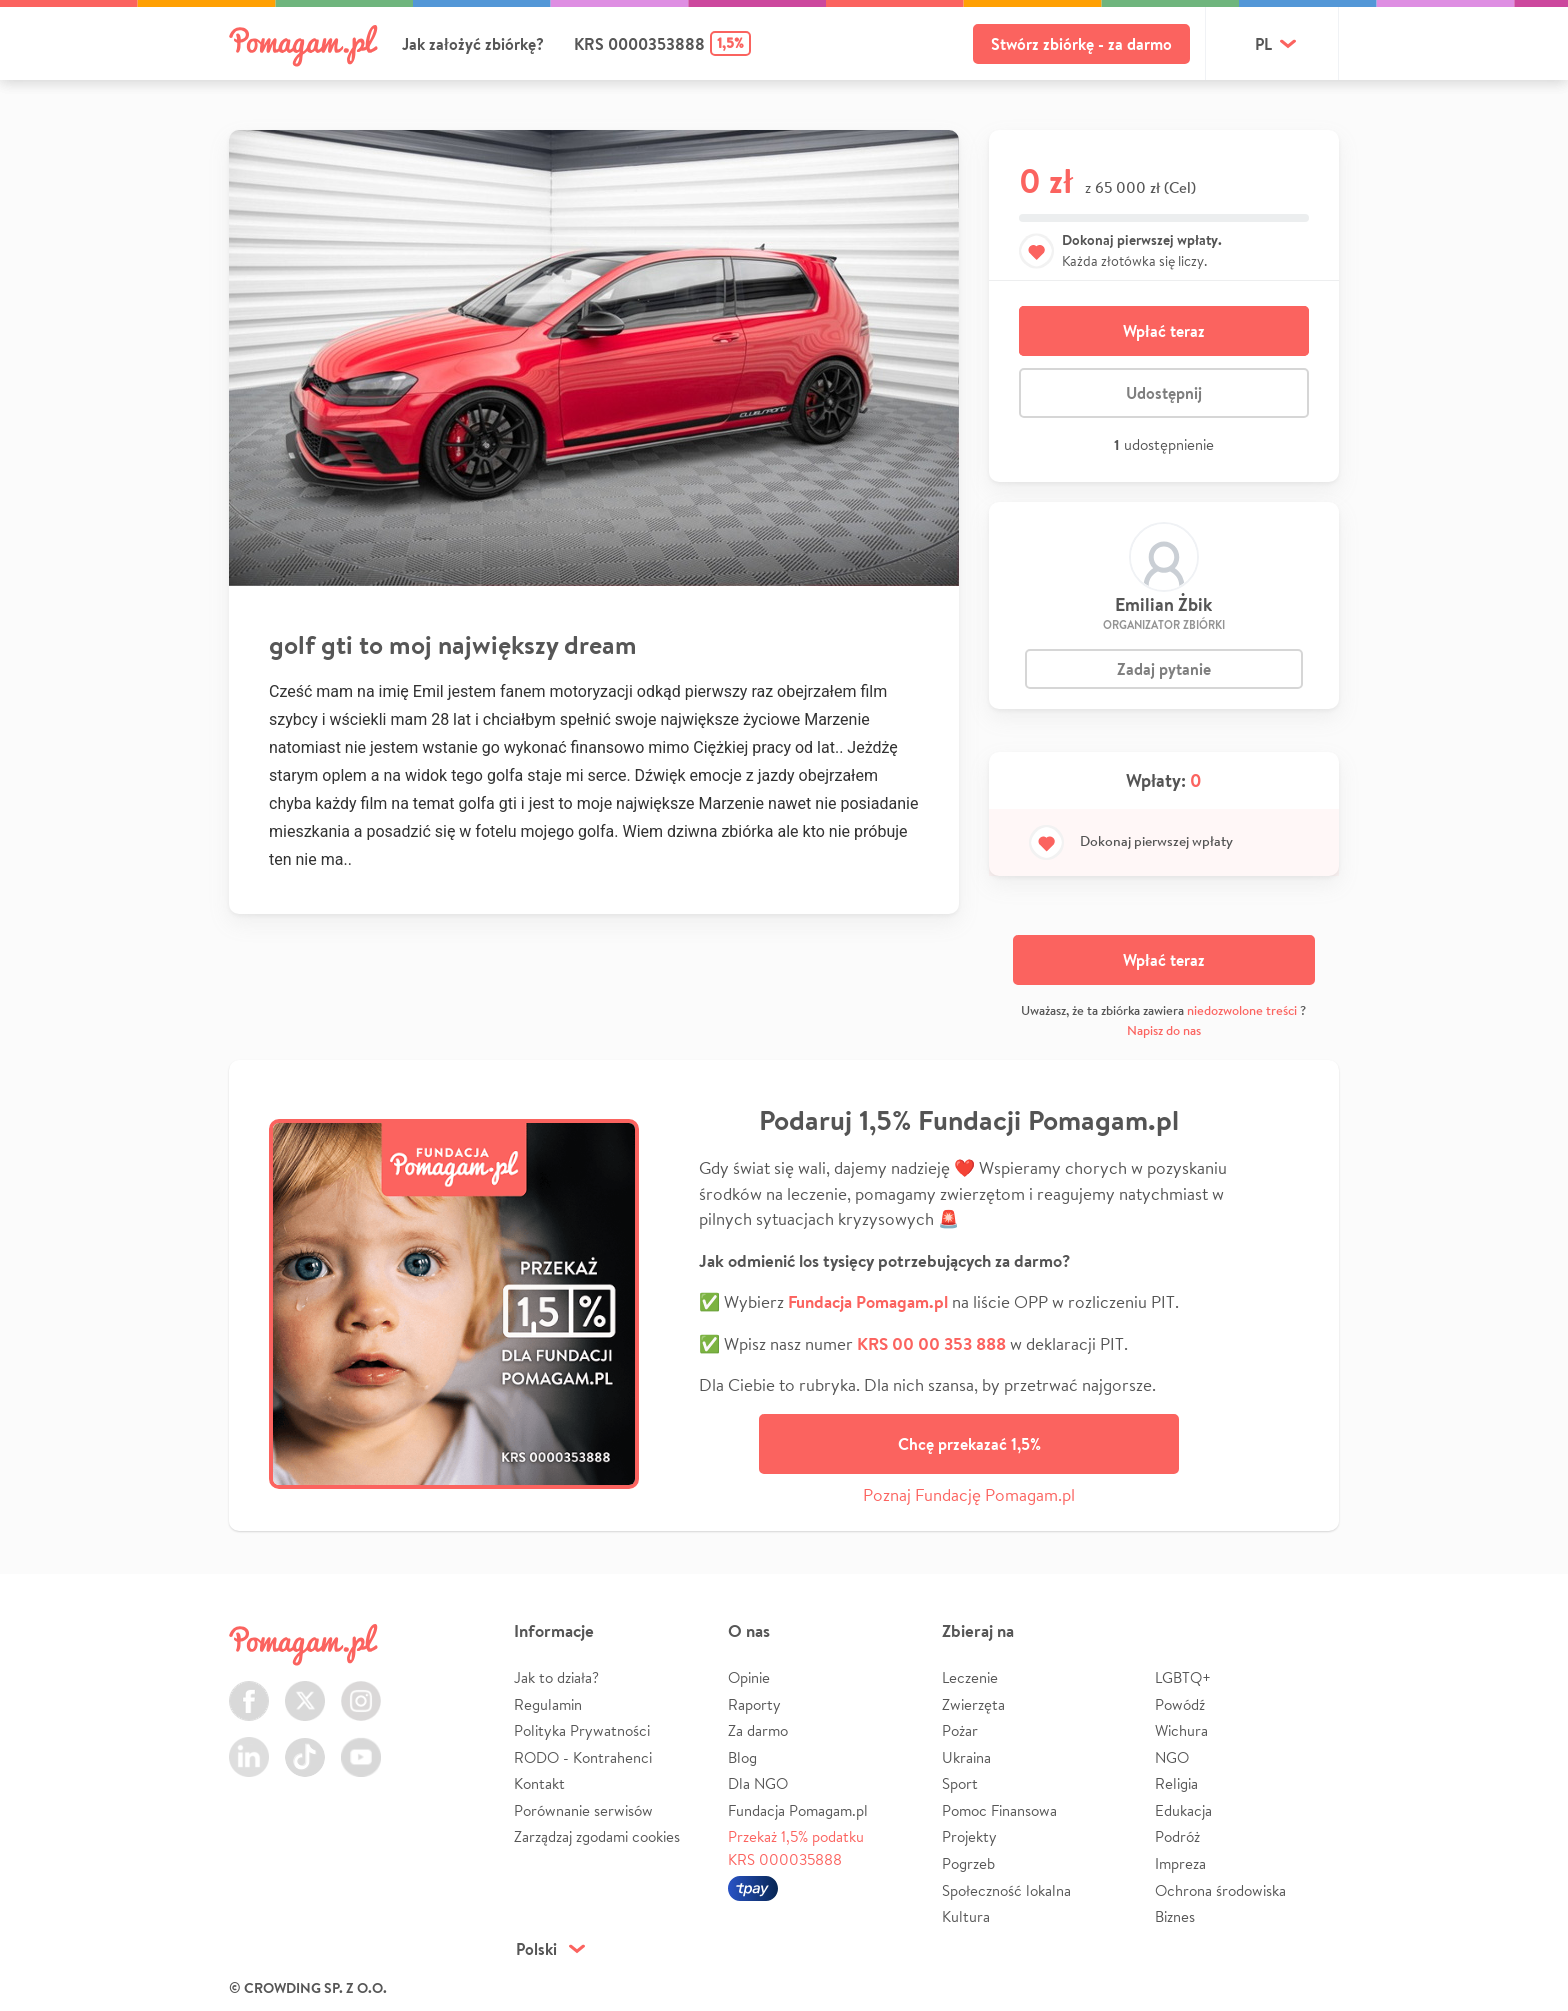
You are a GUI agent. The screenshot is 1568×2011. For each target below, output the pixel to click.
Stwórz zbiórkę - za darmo (1081, 44)
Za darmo (758, 1730)
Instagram (361, 1689)
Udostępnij (1164, 393)
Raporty (754, 1704)
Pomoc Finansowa (999, 1810)
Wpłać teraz (1164, 331)
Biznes (1175, 1916)
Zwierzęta (973, 1704)
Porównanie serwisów (583, 1810)
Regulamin (548, 1704)
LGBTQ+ (1183, 1677)
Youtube (361, 1745)
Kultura (966, 1916)
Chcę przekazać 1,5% (969, 1444)
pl (1263, 44)
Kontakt (539, 1783)
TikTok (305, 1745)
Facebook (249, 1689)
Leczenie (970, 1677)
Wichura (1181, 1730)
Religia (1176, 1783)
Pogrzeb (968, 1863)
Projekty (969, 1836)
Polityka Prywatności (582, 1730)
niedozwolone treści (1242, 1010)
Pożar (960, 1730)
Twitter (305, 1689)
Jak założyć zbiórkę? (473, 44)
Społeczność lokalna (1006, 1890)
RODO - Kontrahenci (583, 1757)
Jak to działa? (556, 1677)
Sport (960, 1783)
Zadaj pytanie (1164, 669)
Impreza (1180, 1863)
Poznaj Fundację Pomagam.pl (969, 1494)
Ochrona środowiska (1220, 1890)
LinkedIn (249, 1745)
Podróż (1177, 1836)
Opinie (749, 1677)
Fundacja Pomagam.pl (798, 1810)
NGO (1172, 1757)
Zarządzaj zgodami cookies (597, 1836)
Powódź (1180, 1704)
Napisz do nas (1164, 1030)
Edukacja (1183, 1810)
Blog (742, 1757)
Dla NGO (758, 1783)
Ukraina (966, 1757)
